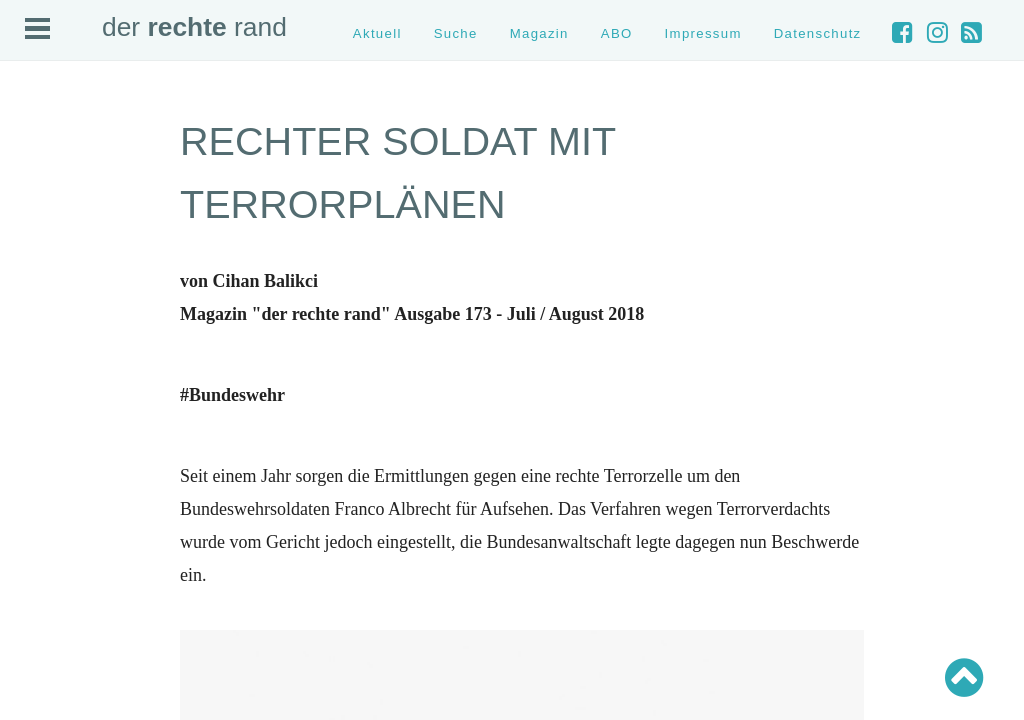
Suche (456, 33)
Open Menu (37, 28)
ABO (617, 33)
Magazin (539, 33)
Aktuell (377, 33)
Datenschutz (818, 33)
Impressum (703, 33)
